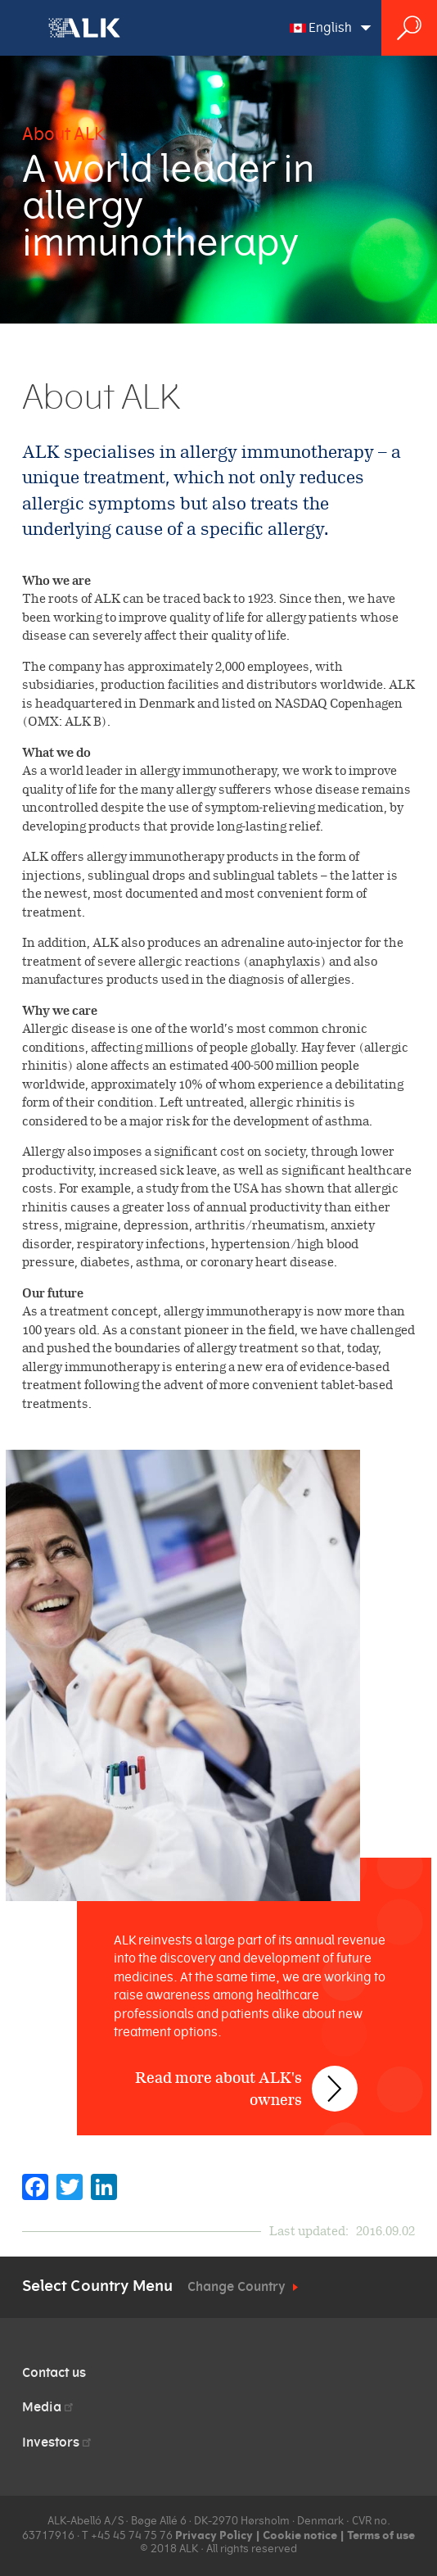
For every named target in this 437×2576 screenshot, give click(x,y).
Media (48, 2407)
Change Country (236, 2286)
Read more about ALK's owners (218, 2088)
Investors (57, 2442)
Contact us (54, 2372)
